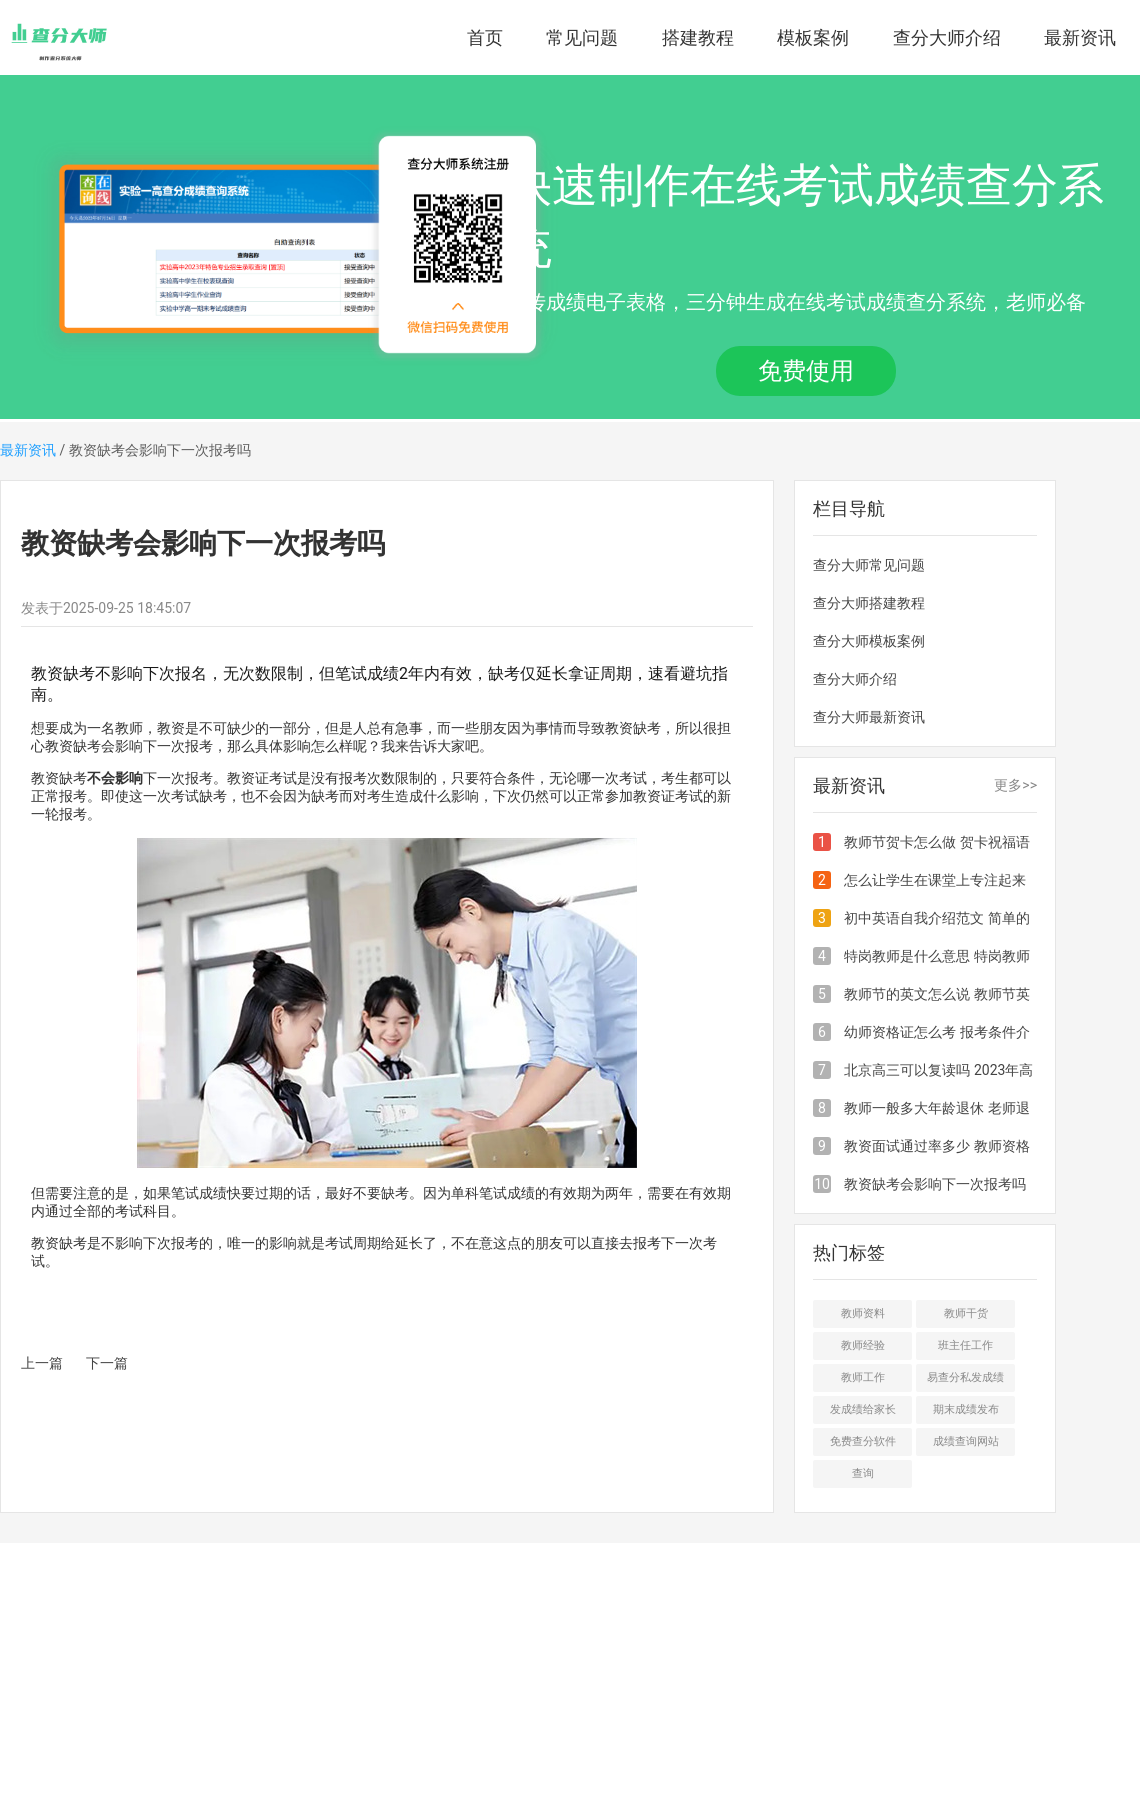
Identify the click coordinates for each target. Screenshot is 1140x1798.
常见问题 (582, 37)
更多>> (1015, 785)
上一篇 (42, 1363)
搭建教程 (698, 37)
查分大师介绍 (947, 37)
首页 (485, 37)
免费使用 (806, 371)
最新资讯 (1080, 37)
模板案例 (813, 37)
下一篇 (107, 1363)
